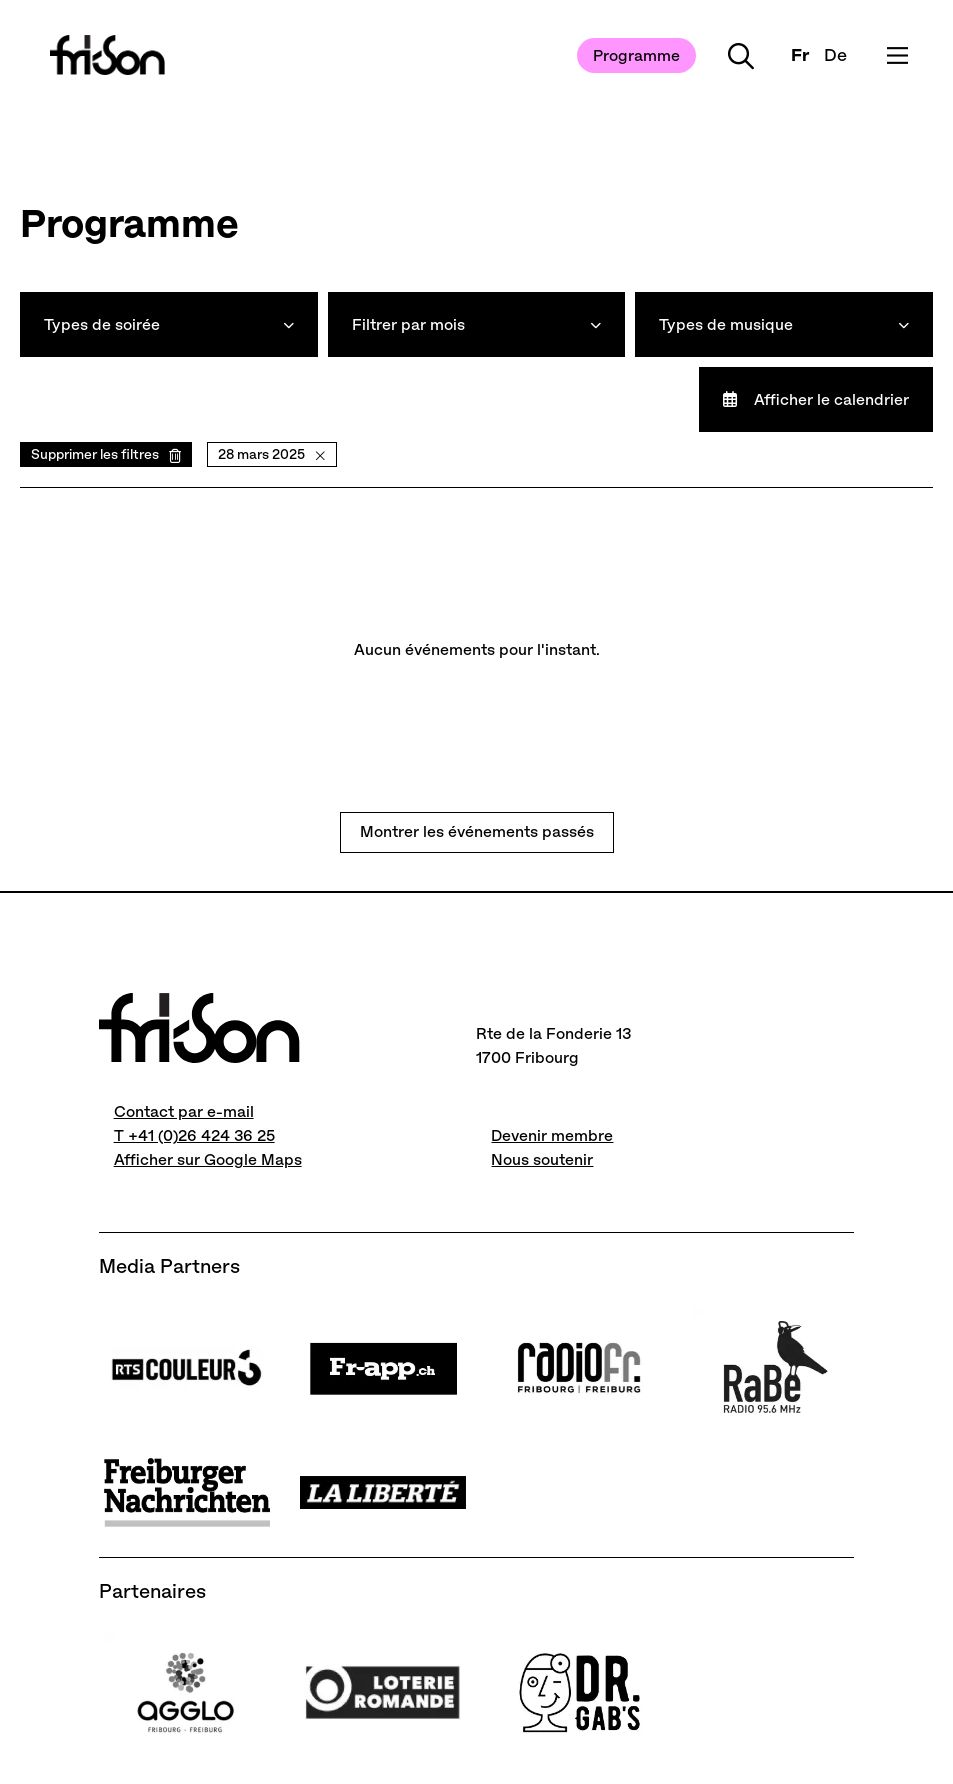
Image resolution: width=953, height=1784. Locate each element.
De (835, 55)
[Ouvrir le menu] (897, 55)
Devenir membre (552, 1135)
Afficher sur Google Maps (208, 1159)
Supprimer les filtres (95, 454)
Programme (636, 55)
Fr (800, 55)
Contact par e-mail (184, 1111)
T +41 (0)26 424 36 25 (194, 1135)
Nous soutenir (542, 1159)
